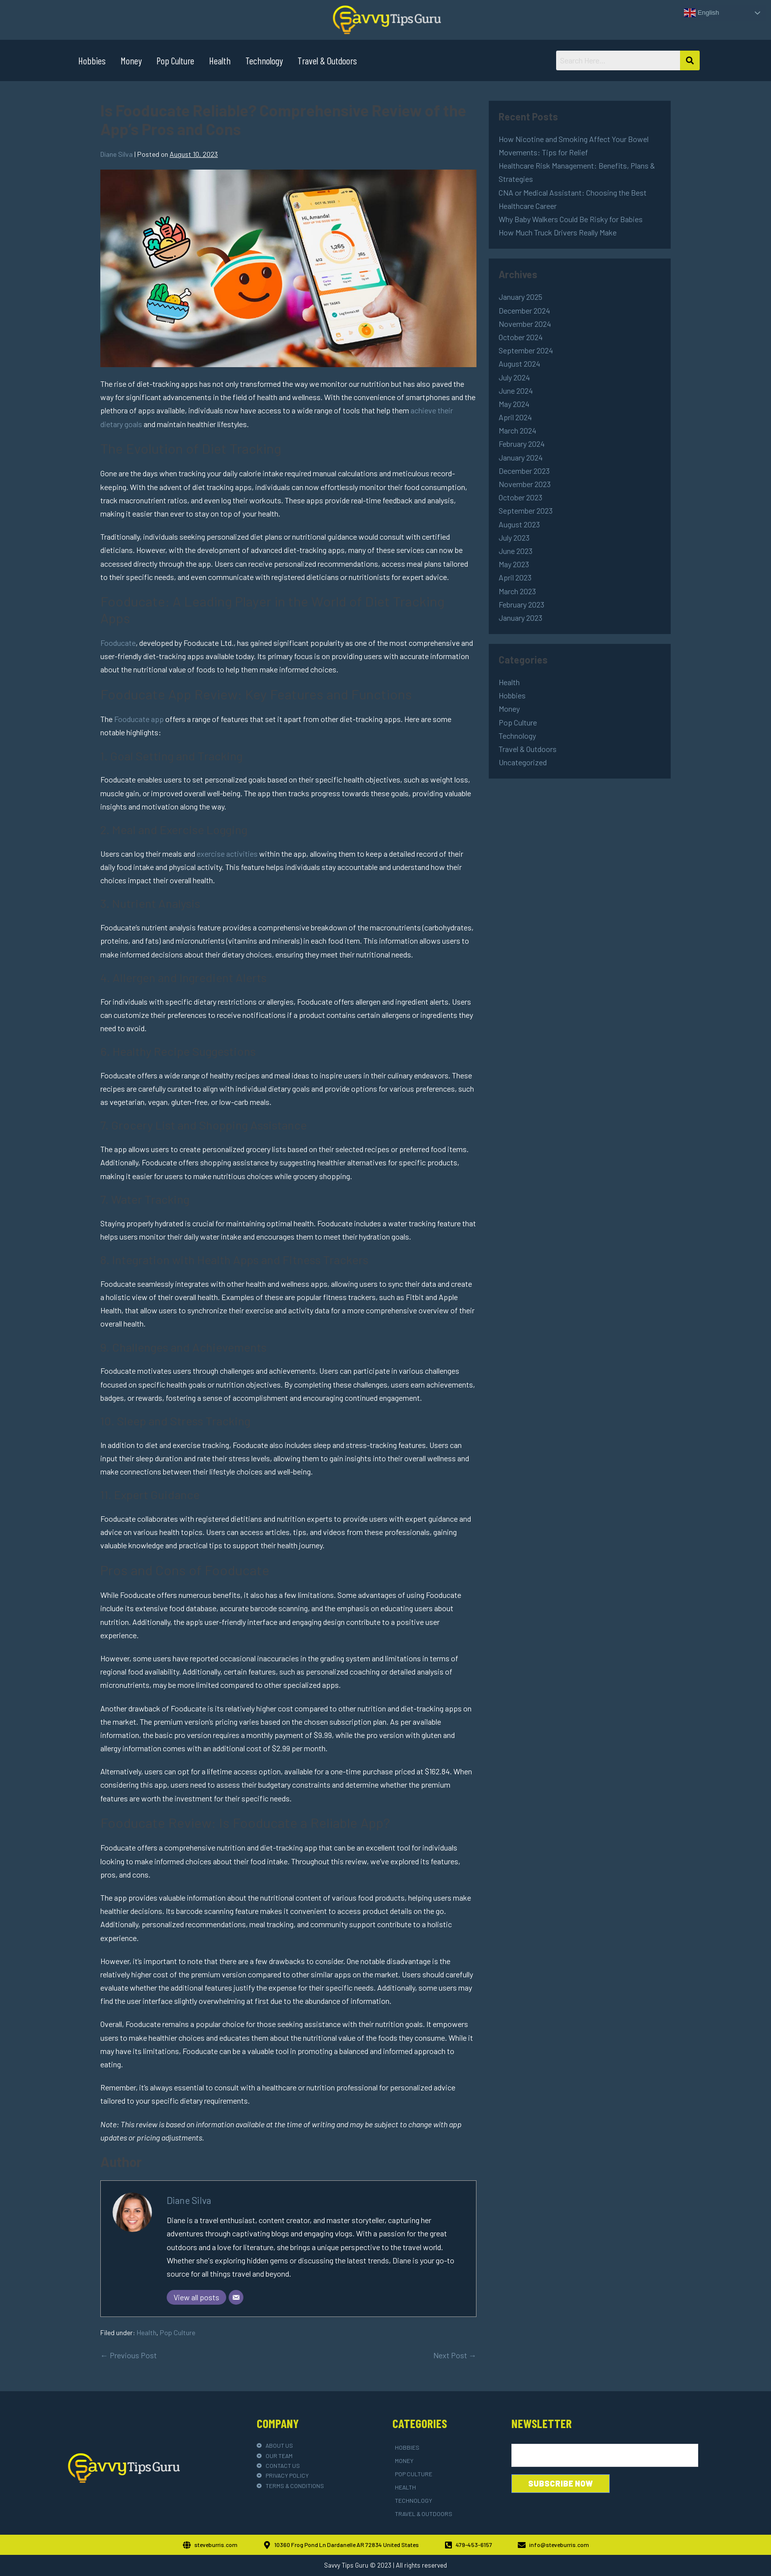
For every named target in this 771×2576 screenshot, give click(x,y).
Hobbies (92, 60)
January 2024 (521, 457)
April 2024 (515, 417)
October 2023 (520, 497)
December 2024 (524, 310)
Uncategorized (523, 762)
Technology (264, 60)
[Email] (236, 2297)
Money (131, 60)
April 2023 (515, 577)
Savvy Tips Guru (346, 2565)
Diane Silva (189, 2200)
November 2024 (525, 323)
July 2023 (514, 537)
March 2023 (517, 591)
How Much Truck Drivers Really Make (558, 232)
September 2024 (526, 350)
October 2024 (521, 337)
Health (220, 60)
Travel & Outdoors (327, 60)
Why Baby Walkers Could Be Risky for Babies (571, 219)
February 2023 (521, 604)
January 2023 (520, 617)
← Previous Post (128, 2355)
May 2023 (514, 564)
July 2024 (514, 377)
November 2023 (525, 484)
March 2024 (517, 430)
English (701, 13)
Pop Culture (175, 60)
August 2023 (519, 524)
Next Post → (454, 2355)
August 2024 (519, 363)
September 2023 (526, 510)
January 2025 (520, 296)
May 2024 (514, 403)
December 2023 (524, 470)
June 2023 (516, 550)
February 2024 (522, 443)
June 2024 (516, 390)
